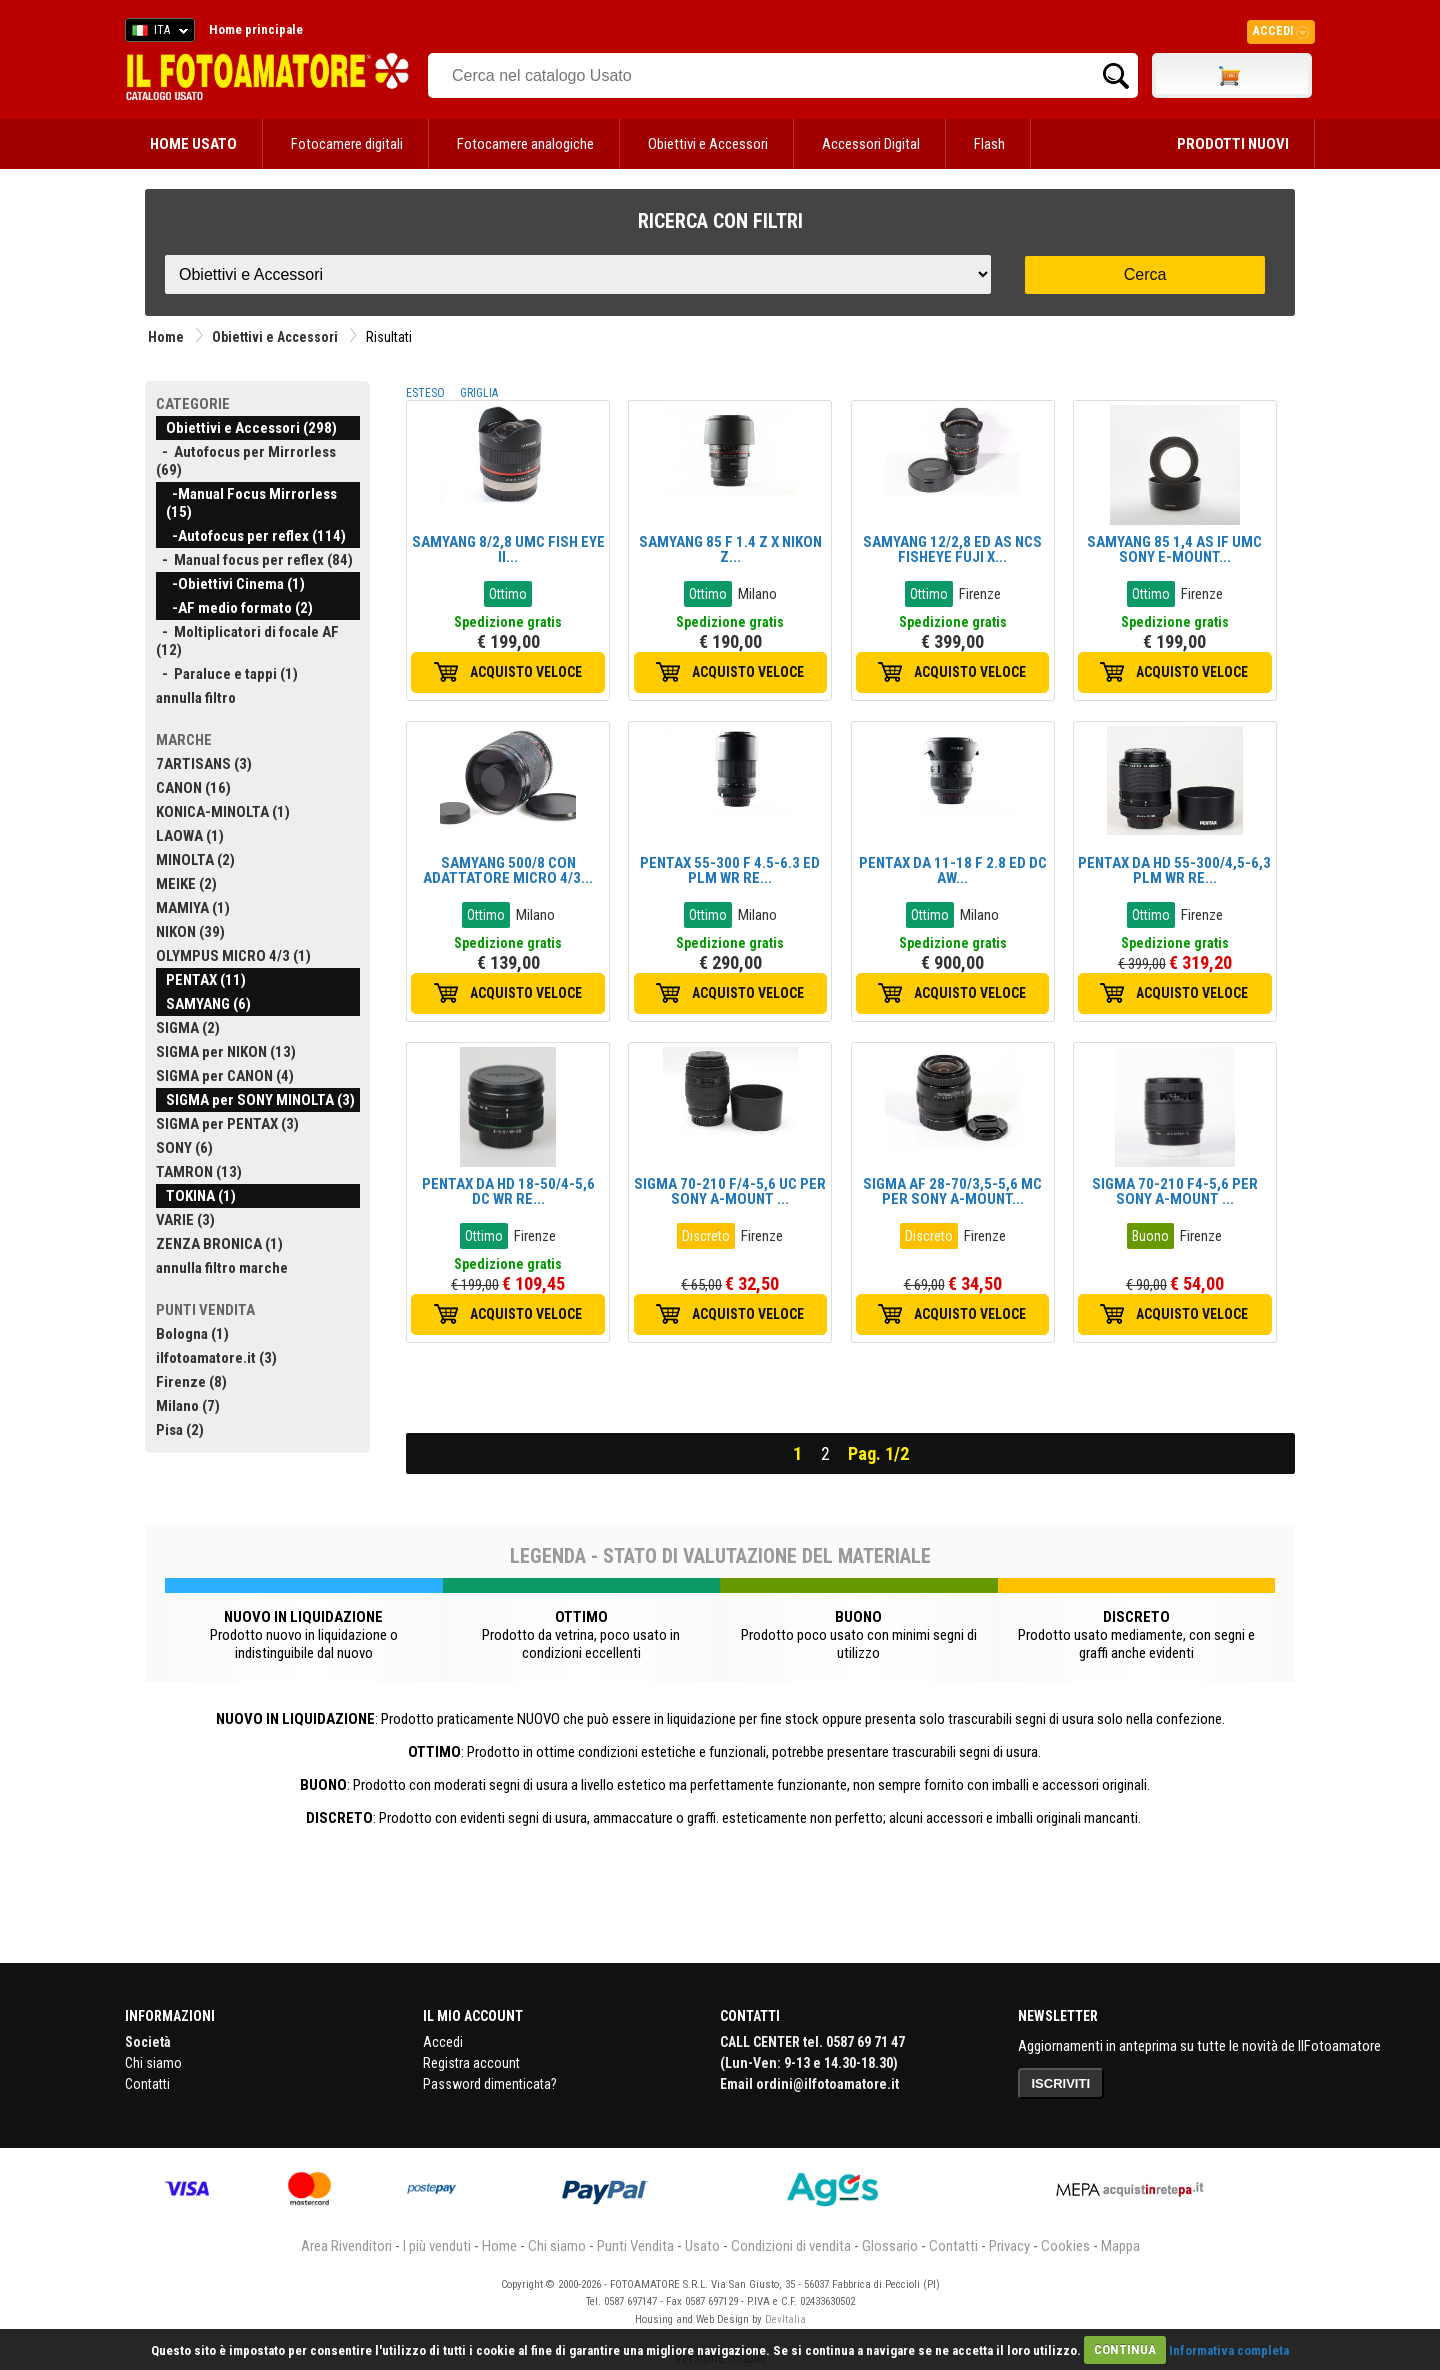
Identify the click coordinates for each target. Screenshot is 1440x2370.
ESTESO (425, 393)
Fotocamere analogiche (525, 144)
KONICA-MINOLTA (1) (223, 812)
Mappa (1120, 2246)
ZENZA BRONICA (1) (219, 1244)
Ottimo (508, 594)
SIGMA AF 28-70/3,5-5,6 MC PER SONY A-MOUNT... (952, 1191)
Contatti (147, 2084)
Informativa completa (1229, 2349)
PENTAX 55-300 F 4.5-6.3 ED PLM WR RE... (730, 870)
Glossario (890, 2246)
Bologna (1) (192, 1334)
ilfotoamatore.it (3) (216, 1358)
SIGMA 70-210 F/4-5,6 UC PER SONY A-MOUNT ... (730, 1191)
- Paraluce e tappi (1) (227, 674)
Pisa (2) (180, 1430)
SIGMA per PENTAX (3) (227, 1124)
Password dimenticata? (490, 2084)
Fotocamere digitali (347, 144)
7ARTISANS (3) (204, 764)
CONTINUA (1125, 2349)
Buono (1150, 1236)
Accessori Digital (871, 144)
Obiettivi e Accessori (708, 144)
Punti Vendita (635, 2246)
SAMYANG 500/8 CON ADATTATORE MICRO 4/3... (508, 870)
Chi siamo (153, 2063)
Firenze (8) (191, 1382)
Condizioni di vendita (791, 2246)
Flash (989, 144)
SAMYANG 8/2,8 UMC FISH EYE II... (508, 549)
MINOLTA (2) (195, 860)
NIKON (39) (190, 932)
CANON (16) (193, 788)
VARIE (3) (185, 1220)
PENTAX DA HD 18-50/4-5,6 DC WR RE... (508, 1191)
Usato (702, 2246)
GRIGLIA (479, 393)
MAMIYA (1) (193, 908)
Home (166, 337)
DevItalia (785, 2319)
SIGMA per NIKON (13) (226, 1052)
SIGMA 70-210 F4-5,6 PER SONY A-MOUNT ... (1175, 1191)
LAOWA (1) (190, 836)
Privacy (1009, 2246)
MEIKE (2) (186, 884)
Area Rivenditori (346, 2246)
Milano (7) (188, 1406)
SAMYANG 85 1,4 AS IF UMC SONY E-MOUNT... (1174, 549)
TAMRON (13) (199, 1172)
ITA (156, 33)
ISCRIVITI (1061, 2083)
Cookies (1065, 2246)
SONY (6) (184, 1148)
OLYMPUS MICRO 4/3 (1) (233, 956)
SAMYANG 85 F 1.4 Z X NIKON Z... (730, 549)
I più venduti (437, 2246)
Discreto (706, 1236)
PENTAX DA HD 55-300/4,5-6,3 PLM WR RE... (1174, 870)
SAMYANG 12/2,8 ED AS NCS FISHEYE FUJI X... (952, 549)
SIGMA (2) (188, 1028)
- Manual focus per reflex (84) (254, 560)
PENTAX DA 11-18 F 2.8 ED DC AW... (953, 870)
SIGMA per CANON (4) (225, 1076)
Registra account (471, 2063)
